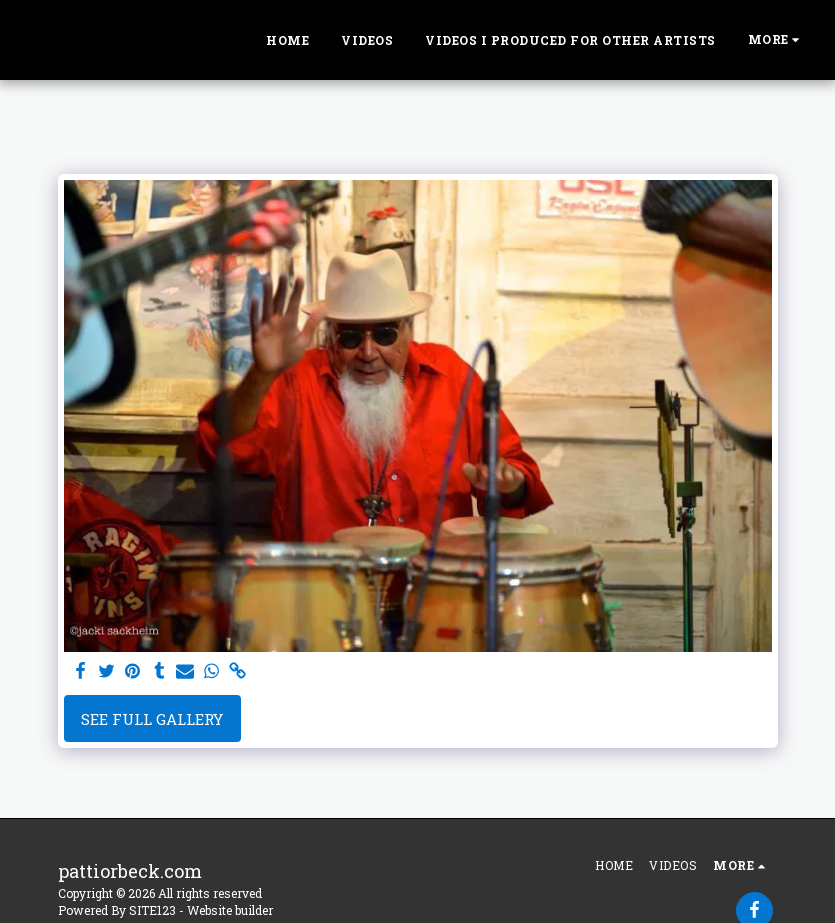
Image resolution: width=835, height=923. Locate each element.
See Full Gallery (152, 719)
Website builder (230, 910)
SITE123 (152, 910)
